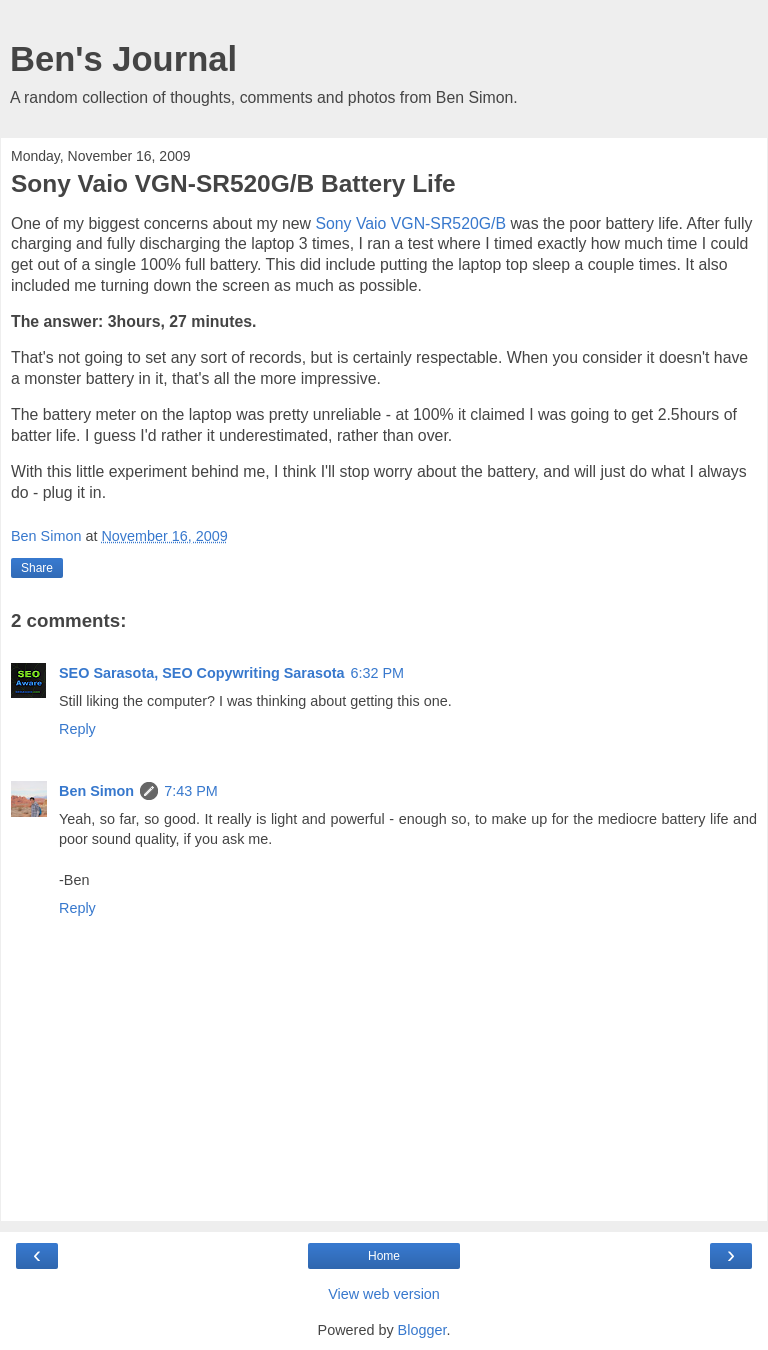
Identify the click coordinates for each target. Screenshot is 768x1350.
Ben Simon (96, 791)
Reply (77, 729)
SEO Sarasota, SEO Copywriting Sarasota (202, 673)
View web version (384, 1294)
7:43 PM (191, 791)
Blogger (422, 1330)
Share (37, 568)
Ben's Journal (123, 59)
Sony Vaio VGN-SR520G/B (410, 223)
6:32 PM (378, 673)
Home (384, 1256)
